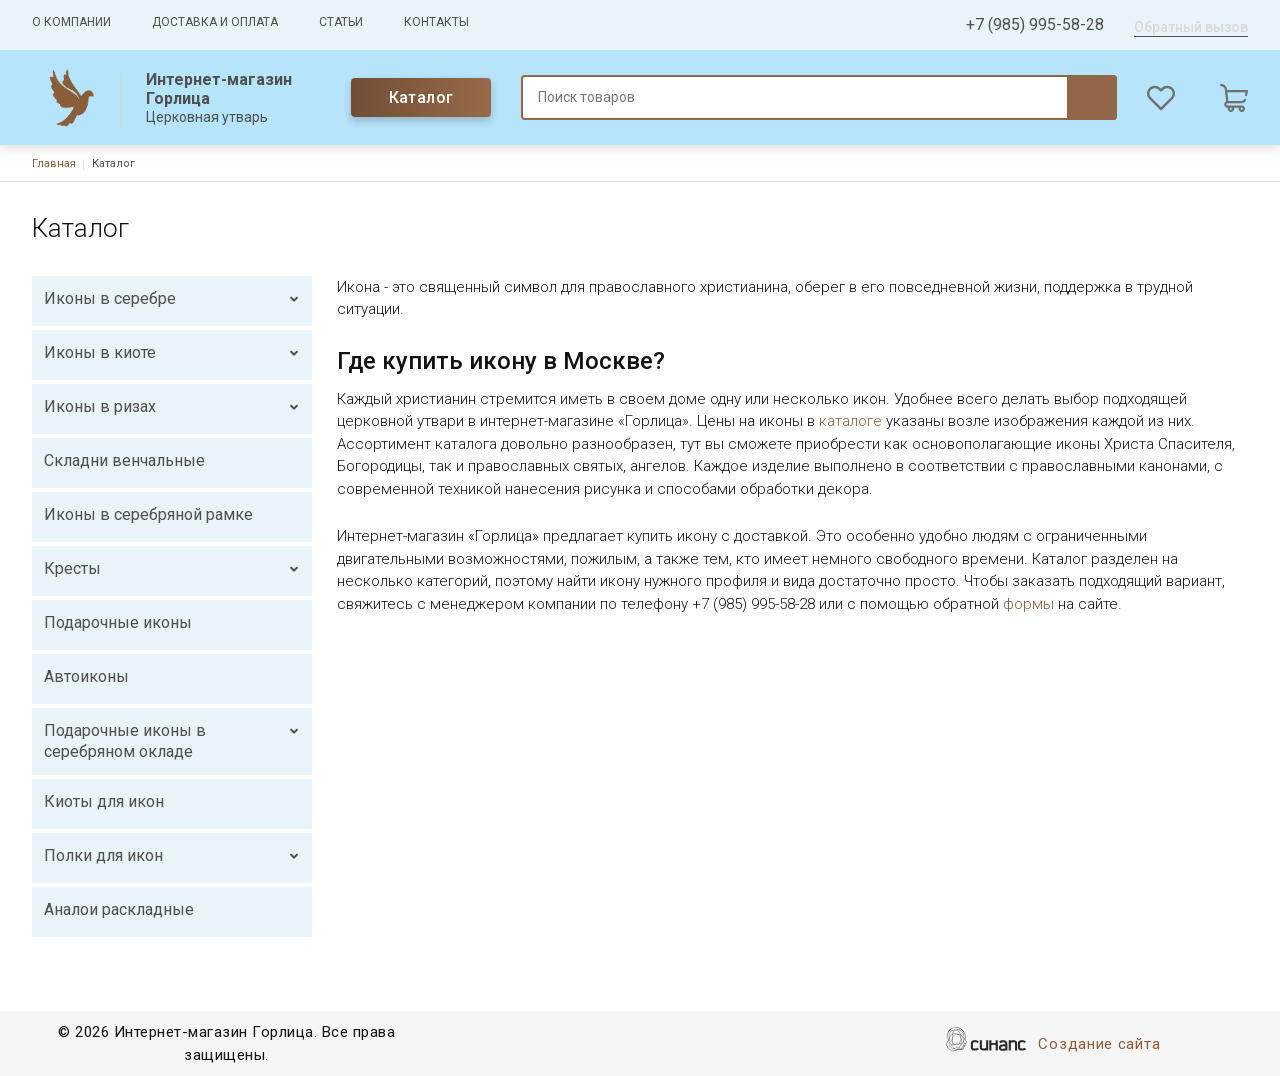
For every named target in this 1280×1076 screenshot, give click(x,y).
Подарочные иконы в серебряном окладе (125, 741)
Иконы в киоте (100, 352)
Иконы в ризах (100, 406)
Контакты (436, 22)
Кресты (72, 568)
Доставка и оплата (215, 22)
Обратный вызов (1191, 27)
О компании (71, 22)
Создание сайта (1099, 1045)
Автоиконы (86, 676)
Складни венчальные (124, 460)
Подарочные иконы (118, 622)
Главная (54, 163)
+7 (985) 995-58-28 (1035, 24)
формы (1028, 604)
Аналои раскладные (119, 909)
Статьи (341, 22)
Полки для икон (103, 855)
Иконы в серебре (110, 298)
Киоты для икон (104, 801)
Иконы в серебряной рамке (148, 514)
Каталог (421, 97)
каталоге (850, 421)
